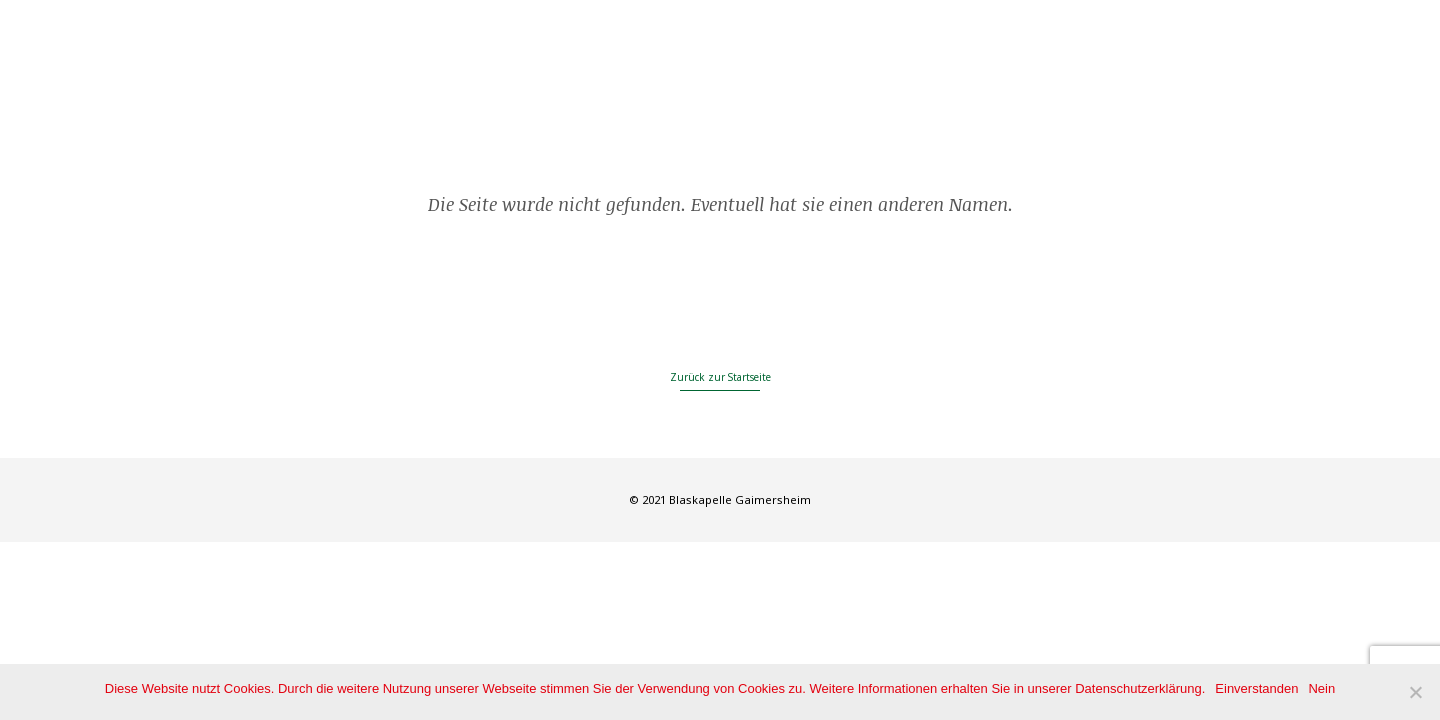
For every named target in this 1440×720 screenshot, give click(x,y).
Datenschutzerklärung (1138, 688)
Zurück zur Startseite (720, 377)
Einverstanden (1256, 688)
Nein (1321, 688)
